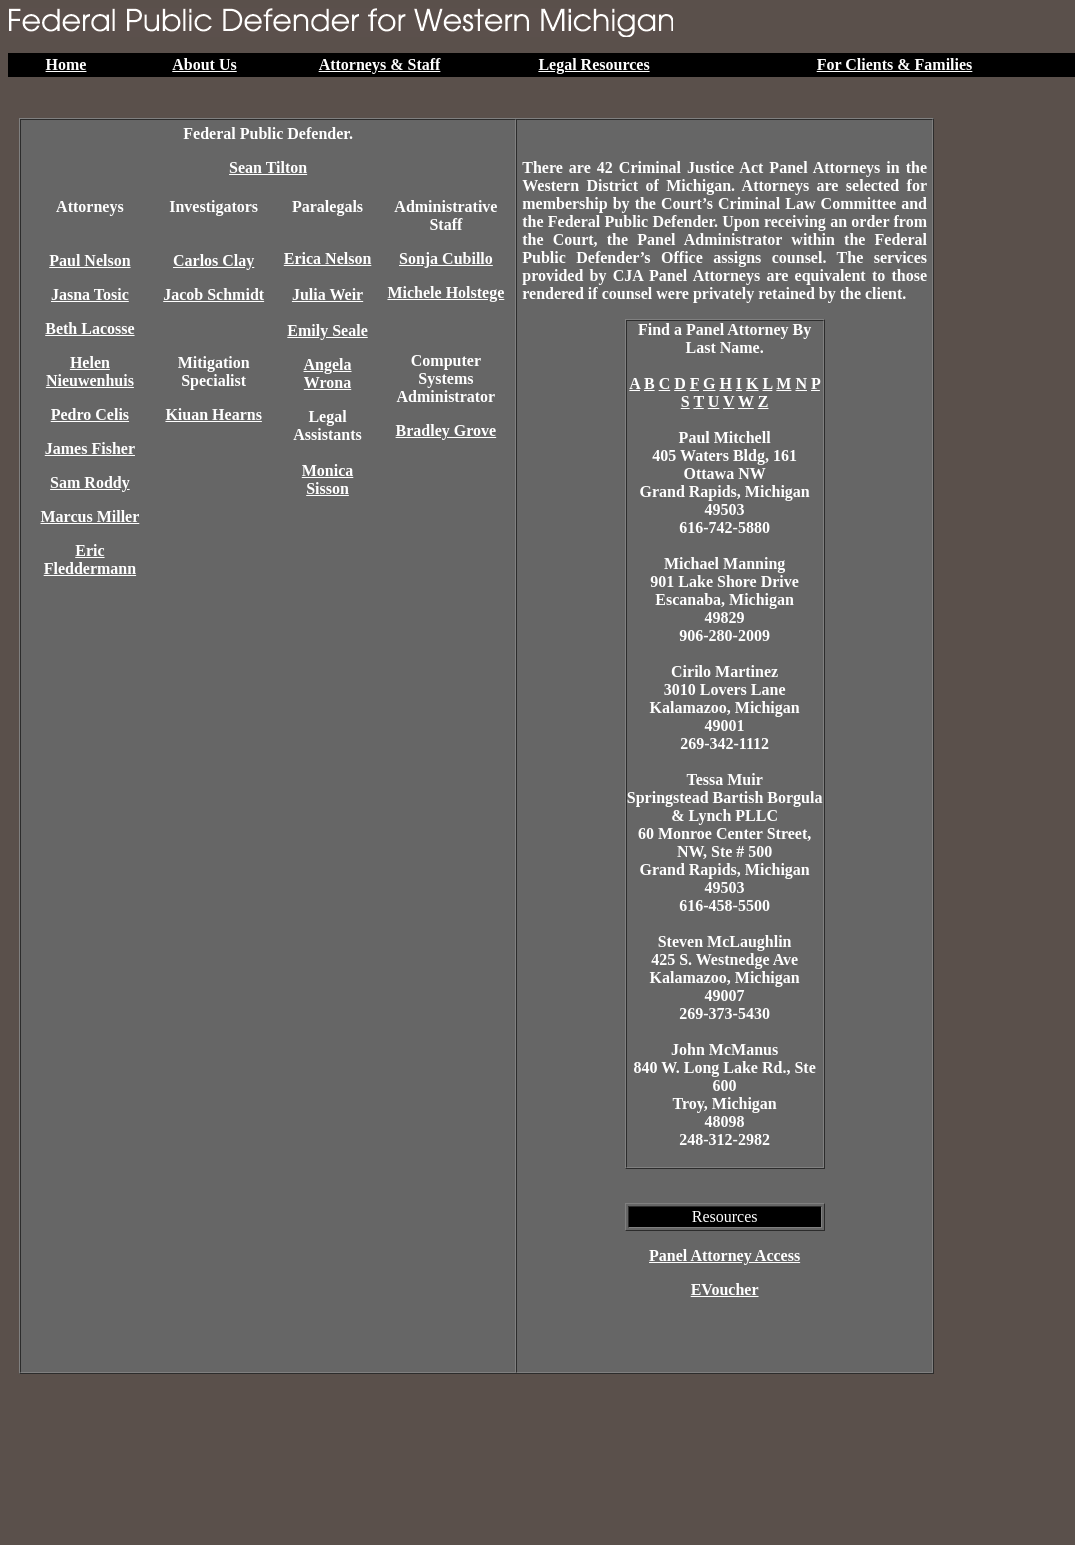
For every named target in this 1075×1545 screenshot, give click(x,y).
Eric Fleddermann (90, 559)
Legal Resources (593, 64)
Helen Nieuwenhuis (90, 371)
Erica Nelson (328, 258)
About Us (204, 64)
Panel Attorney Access (724, 1255)
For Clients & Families (895, 64)
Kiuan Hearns (213, 414)
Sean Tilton (268, 167)
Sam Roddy (90, 482)
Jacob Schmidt (213, 294)
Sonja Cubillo (446, 258)
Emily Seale (327, 330)
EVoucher (725, 1289)
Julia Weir (327, 294)
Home (66, 64)
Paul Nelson (89, 260)
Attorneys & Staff (380, 64)
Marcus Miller (90, 516)
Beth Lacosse (89, 328)
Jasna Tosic (90, 294)
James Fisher (90, 448)
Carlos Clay (213, 260)
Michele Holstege (445, 292)
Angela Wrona (328, 373)
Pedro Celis (90, 414)
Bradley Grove (446, 430)
